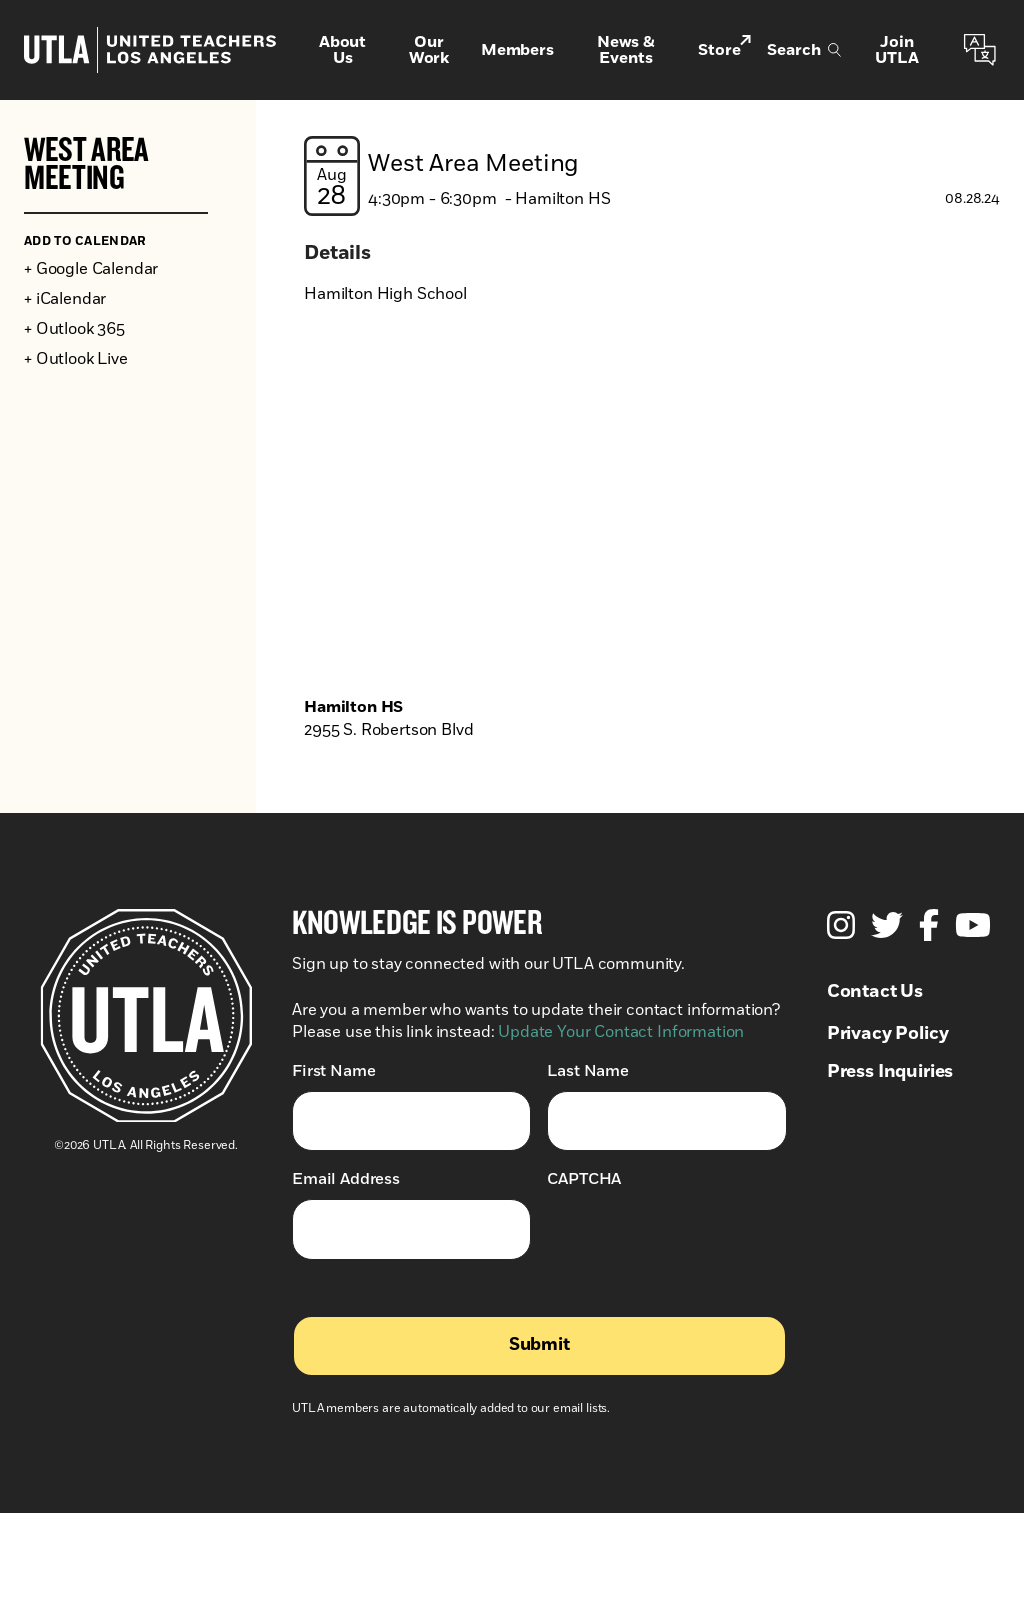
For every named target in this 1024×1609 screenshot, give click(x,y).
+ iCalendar (65, 299)
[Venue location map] (652, 512)
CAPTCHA (584, 1179)
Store (724, 48)
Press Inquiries (890, 1072)
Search (804, 50)
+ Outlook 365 (74, 329)
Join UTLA (896, 50)
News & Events (626, 50)
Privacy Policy (888, 1034)
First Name (333, 1070)
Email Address (346, 1178)
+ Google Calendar (91, 269)
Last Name (588, 1070)
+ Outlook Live (76, 359)
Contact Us (875, 992)
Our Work (429, 50)
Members (517, 50)
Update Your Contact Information (621, 1032)
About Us (342, 50)
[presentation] (699, 1238)
